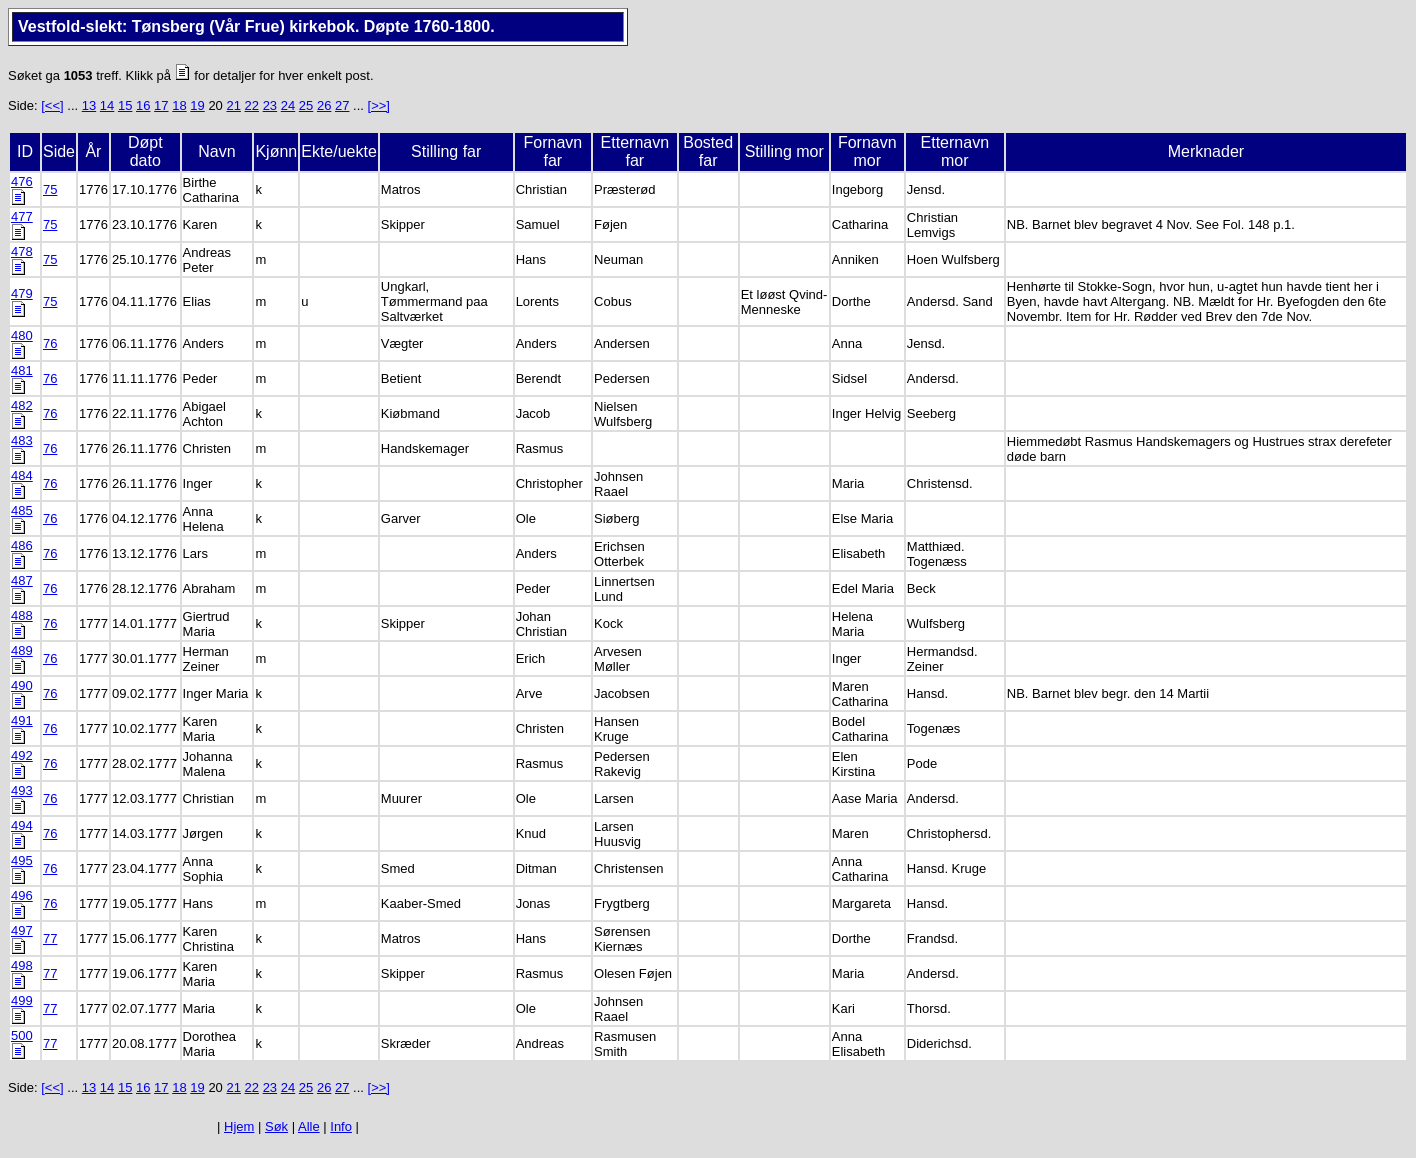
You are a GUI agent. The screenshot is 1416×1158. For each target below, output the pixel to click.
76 (50, 343)
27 (342, 105)
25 (306, 105)
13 (89, 105)
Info (341, 1126)
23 (270, 105)
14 (107, 105)
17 (161, 105)
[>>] (379, 105)
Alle (309, 1126)
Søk (276, 1126)
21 (233, 105)
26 (324, 105)
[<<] (52, 105)
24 (288, 105)
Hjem (239, 1126)
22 (252, 105)
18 (179, 105)
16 (143, 105)
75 (50, 189)
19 (197, 105)
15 (125, 105)
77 (50, 938)
